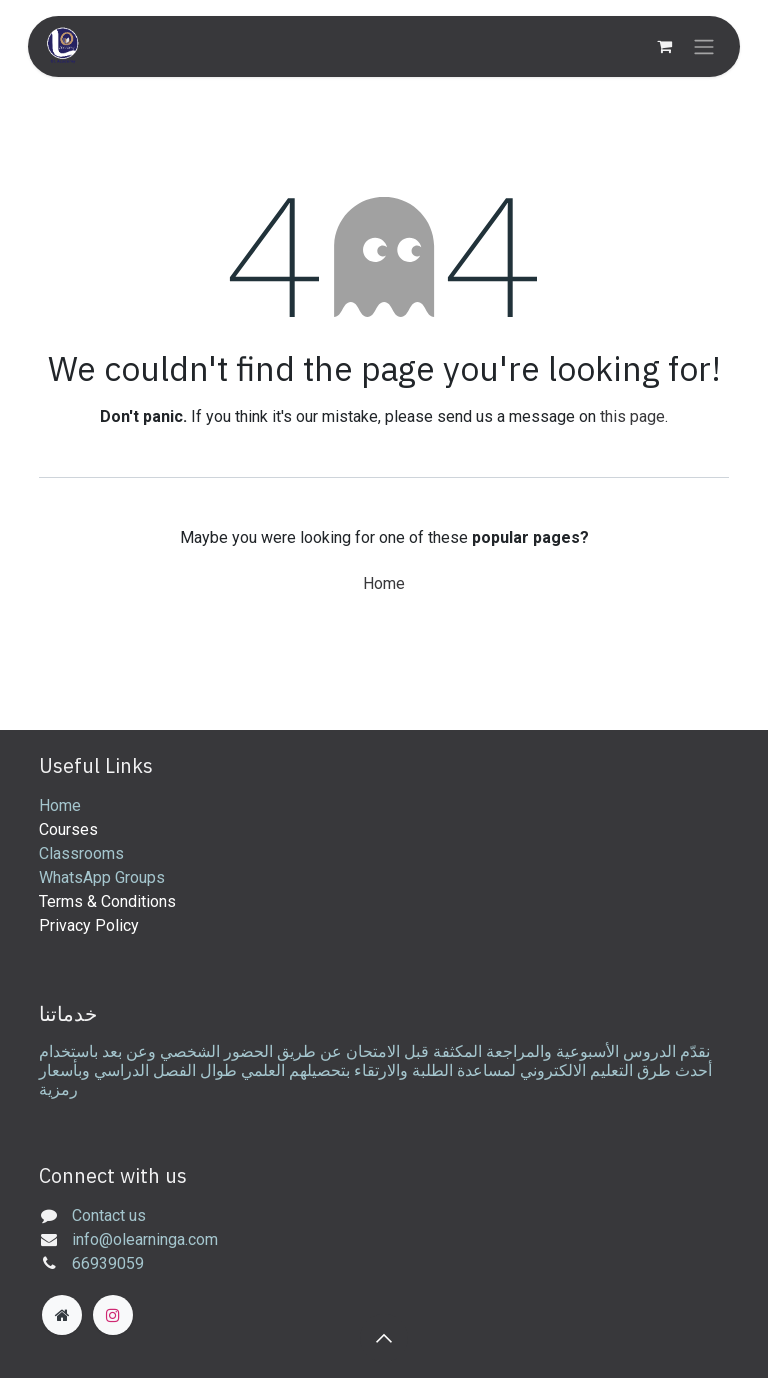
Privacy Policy (89, 925)
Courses (68, 829)
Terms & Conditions (107, 901)
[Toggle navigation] (704, 46)
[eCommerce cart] (664, 46)
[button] (384, 1338)
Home (384, 583)
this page (632, 416)
